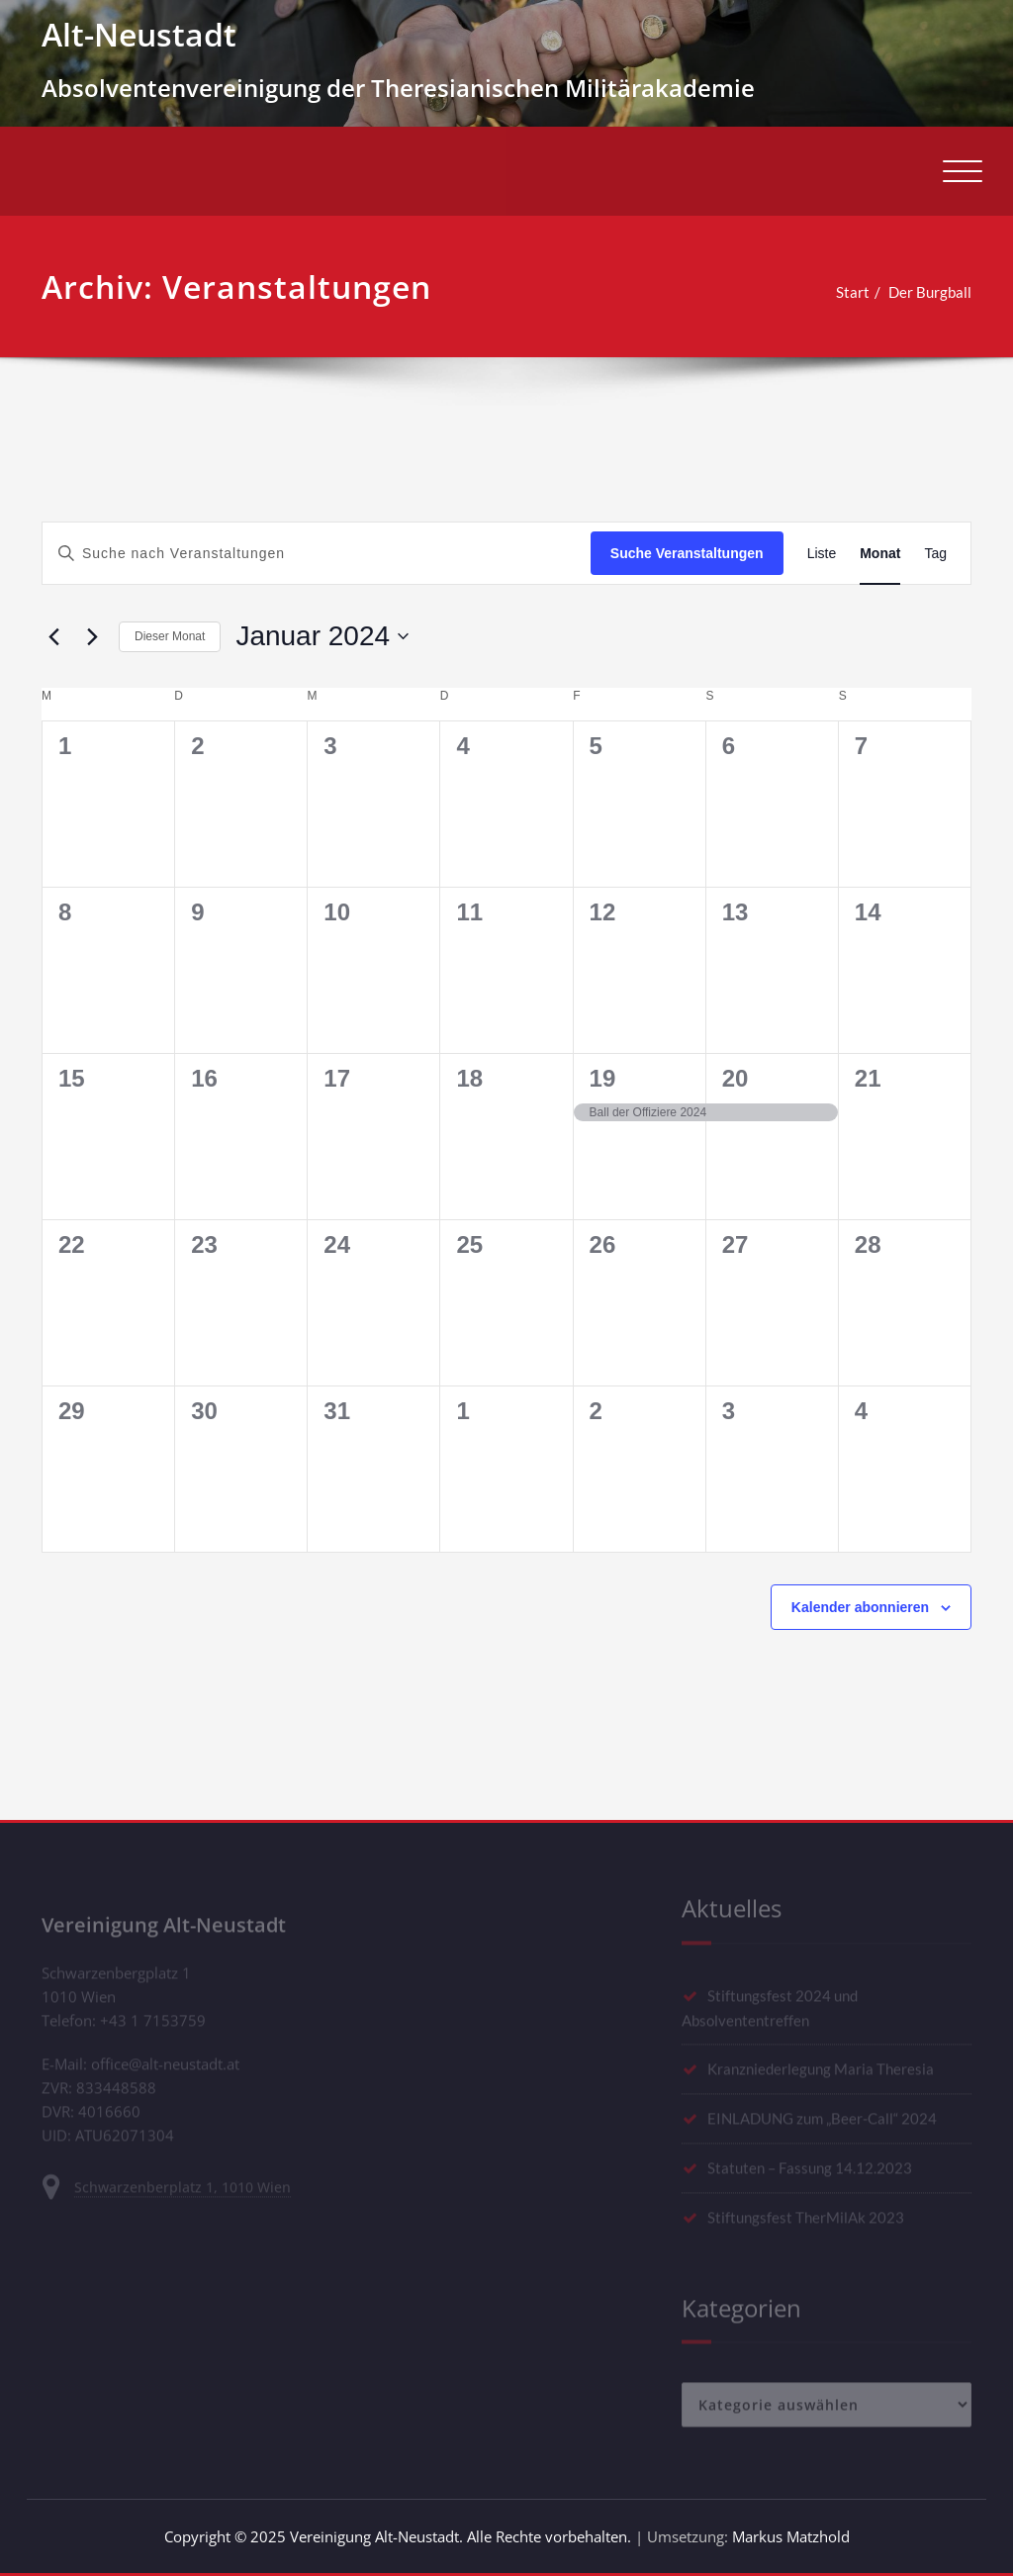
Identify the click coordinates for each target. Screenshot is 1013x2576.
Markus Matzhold (791, 2536)
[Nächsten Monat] (92, 636)
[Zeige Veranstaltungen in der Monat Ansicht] (880, 554)
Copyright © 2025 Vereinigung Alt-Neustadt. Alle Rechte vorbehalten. (397, 2536)
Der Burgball (923, 292)
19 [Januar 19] (603, 1078)
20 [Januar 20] (735, 1078)
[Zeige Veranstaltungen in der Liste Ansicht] (822, 554)
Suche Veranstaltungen (687, 553)
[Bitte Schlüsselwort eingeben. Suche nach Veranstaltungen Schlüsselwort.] (317, 554)
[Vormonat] (53, 636)
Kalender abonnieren (860, 1607)
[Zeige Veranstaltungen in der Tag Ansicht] (935, 554)
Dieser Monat (170, 636)
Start (846, 292)
